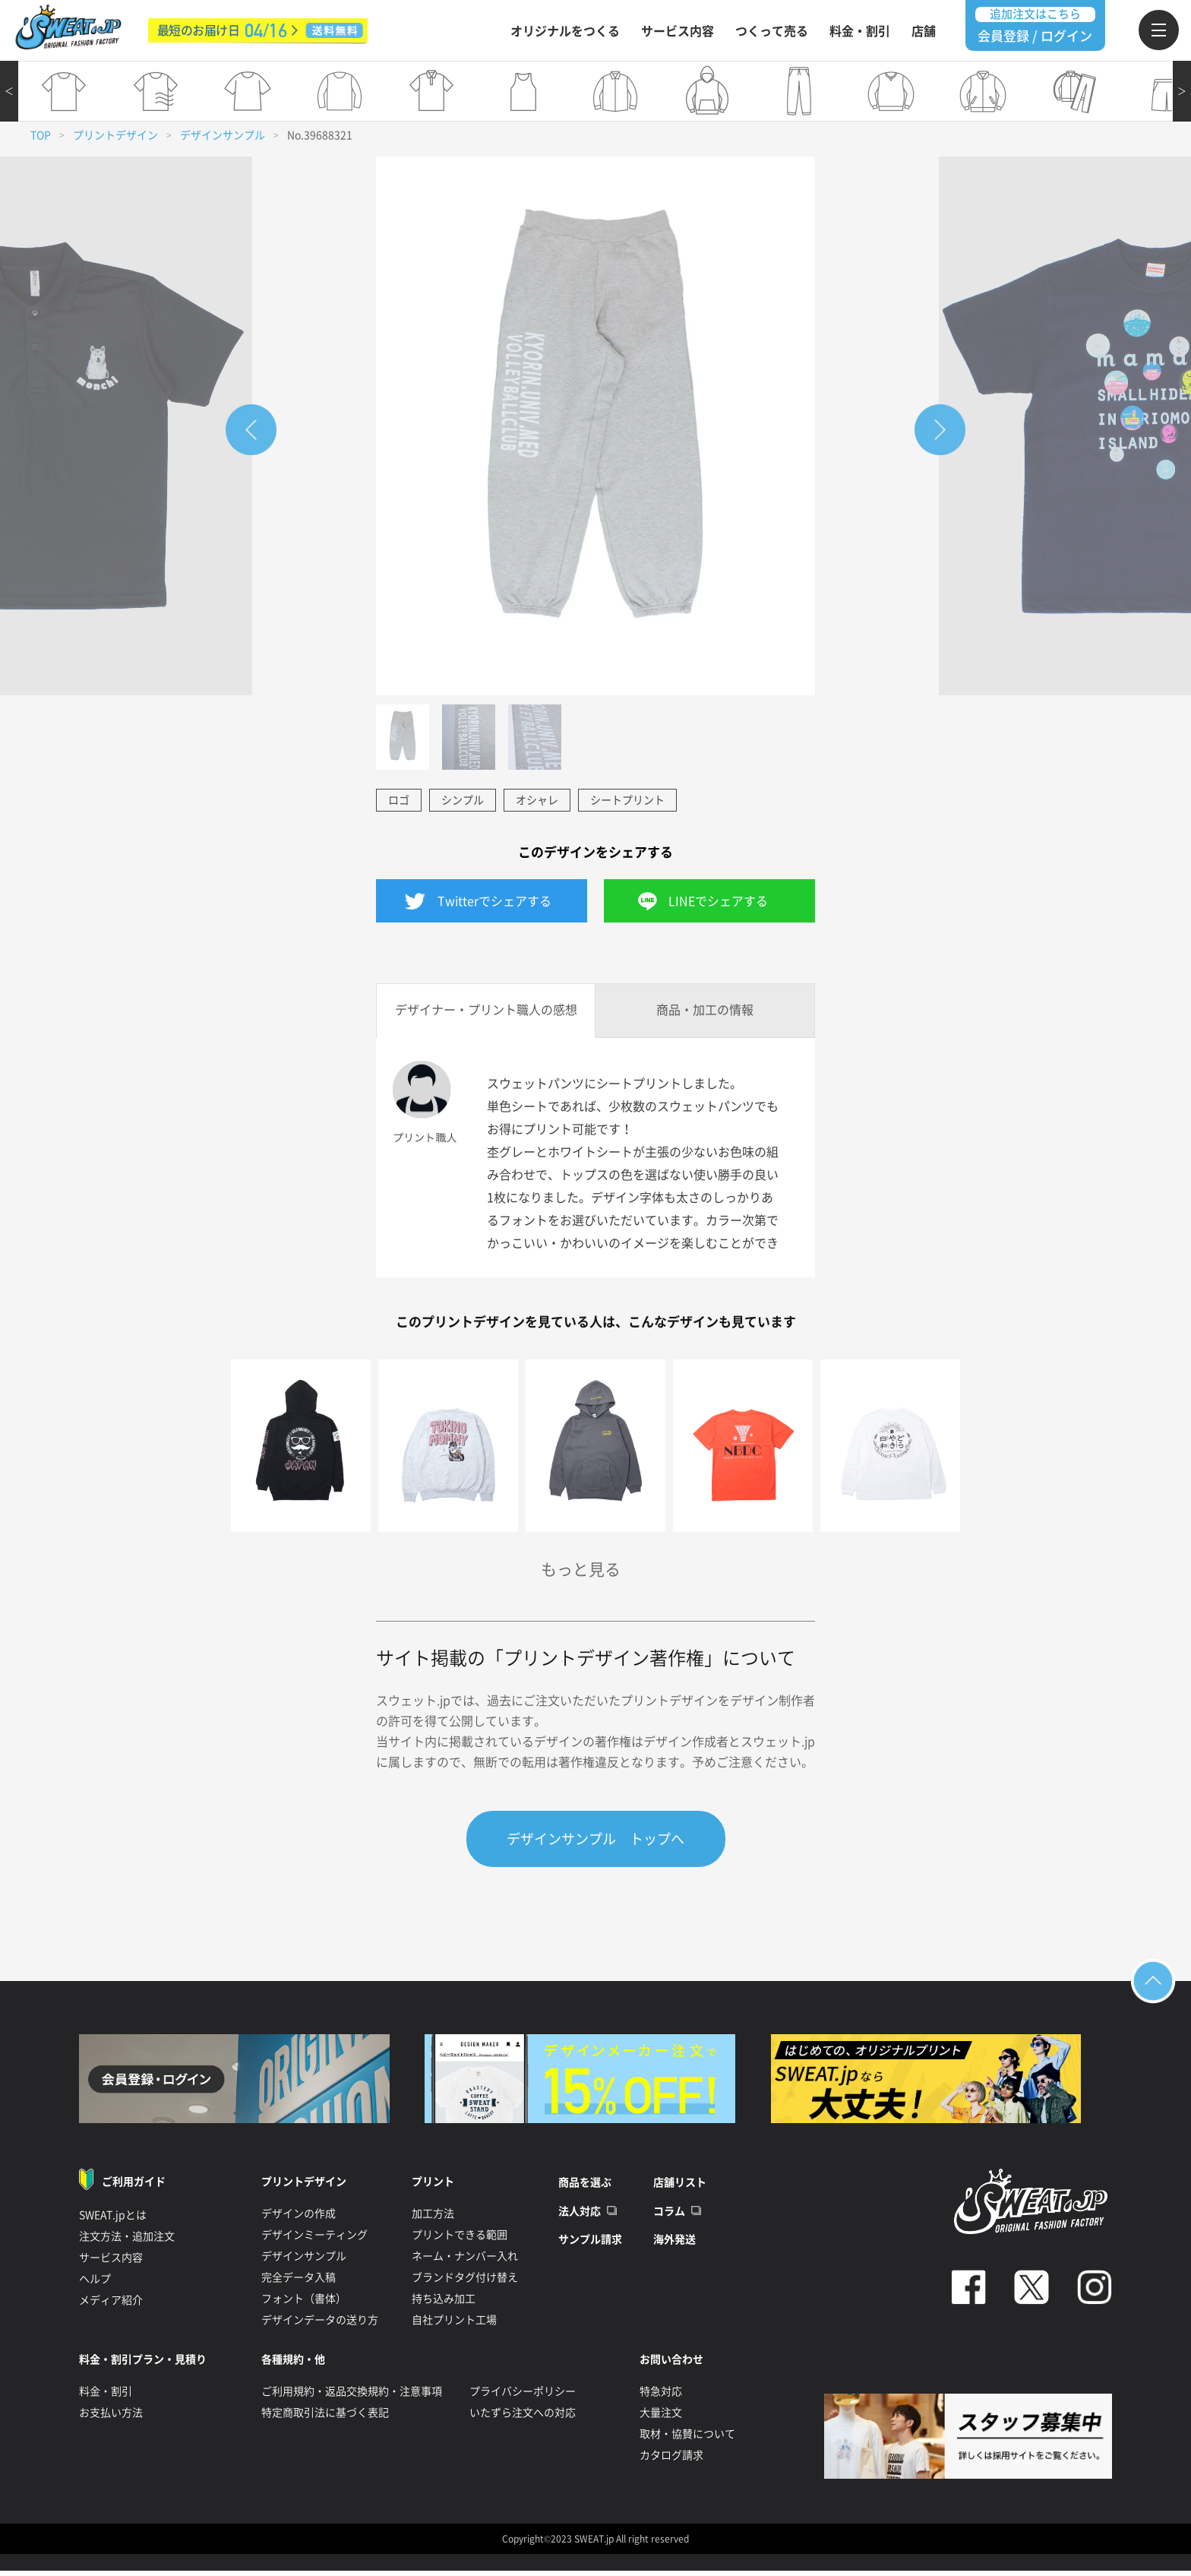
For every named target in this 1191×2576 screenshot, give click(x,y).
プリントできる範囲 (459, 2237)
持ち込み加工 (443, 2301)
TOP (40, 135)
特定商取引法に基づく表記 (325, 2415)
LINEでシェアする (718, 901)
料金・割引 (859, 31)
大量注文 (661, 2415)
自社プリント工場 (454, 2322)
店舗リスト (679, 2184)
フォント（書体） (303, 2301)
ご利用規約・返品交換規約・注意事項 (351, 2393)
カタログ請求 (671, 2457)
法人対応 (579, 2213)
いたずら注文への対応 (522, 2415)
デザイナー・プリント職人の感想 (486, 1010)
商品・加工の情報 (704, 1010)
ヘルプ (95, 2281)
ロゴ (398, 800)
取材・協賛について (687, 2436)
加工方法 (433, 2215)
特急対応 (661, 2393)
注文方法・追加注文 (127, 2238)
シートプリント (627, 800)
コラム (669, 2213)
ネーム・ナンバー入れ (465, 2258)
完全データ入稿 (298, 2279)
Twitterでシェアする (494, 901)
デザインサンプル (222, 135)
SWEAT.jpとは (113, 2217)
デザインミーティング (314, 2237)
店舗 (923, 31)
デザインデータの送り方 (319, 2322)
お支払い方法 (111, 2415)
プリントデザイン (115, 135)
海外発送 (674, 2241)
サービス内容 (677, 31)
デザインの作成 (298, 2215)
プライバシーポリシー (522, 2393)
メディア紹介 (111, 2302)
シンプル (462, 800)
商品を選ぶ (584, 2184)
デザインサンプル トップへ (595, 1839)
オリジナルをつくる (565, 31)
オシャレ (537, 800)
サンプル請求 (590, 2241)
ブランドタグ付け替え (465, 2279)
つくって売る (771, 31)
